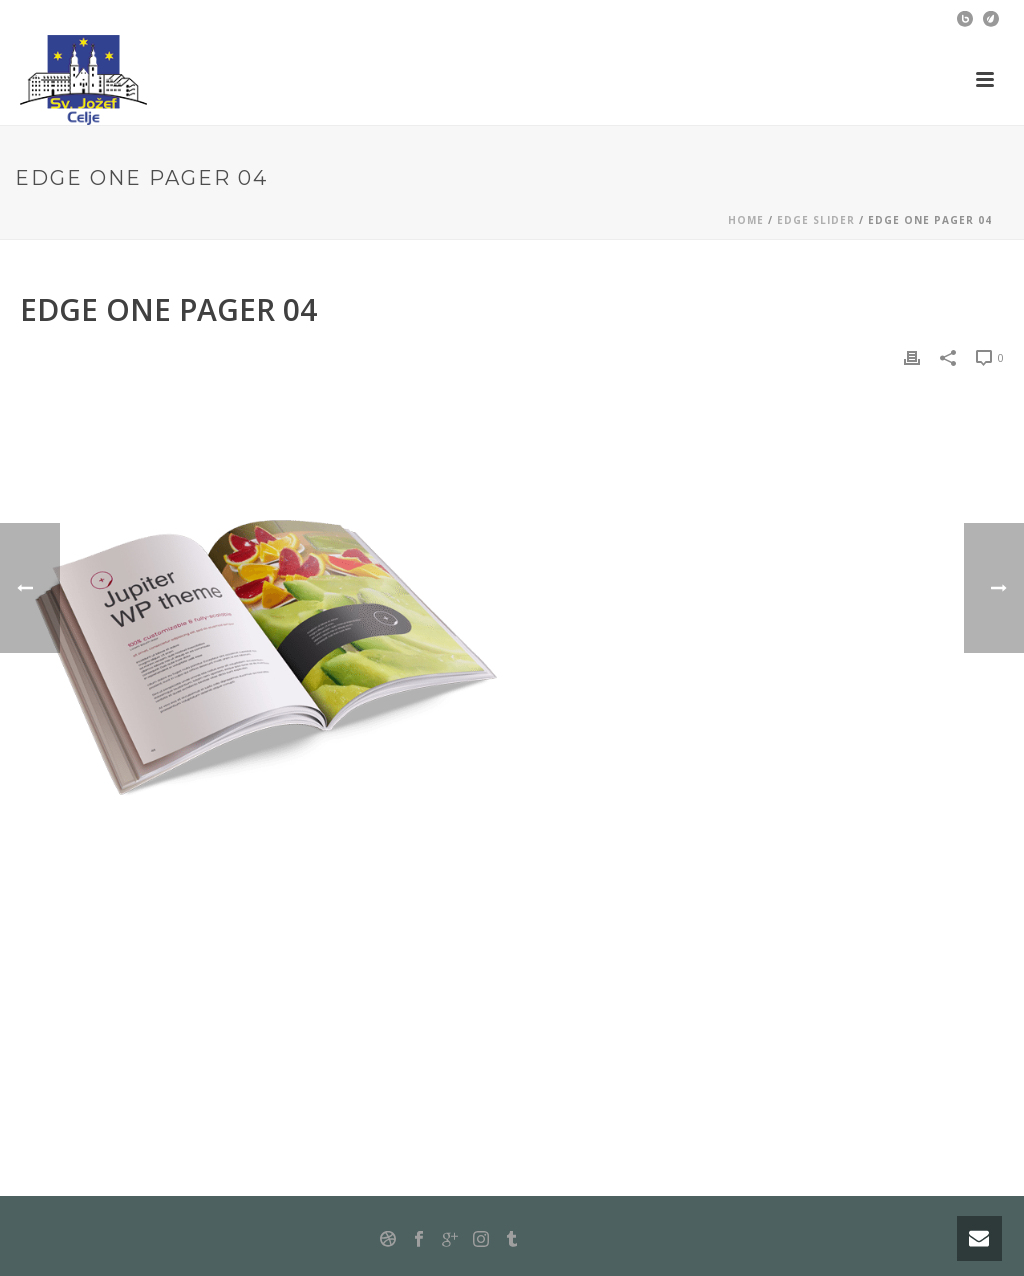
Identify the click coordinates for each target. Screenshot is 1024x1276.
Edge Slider (816, 220)
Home (746, 220)
